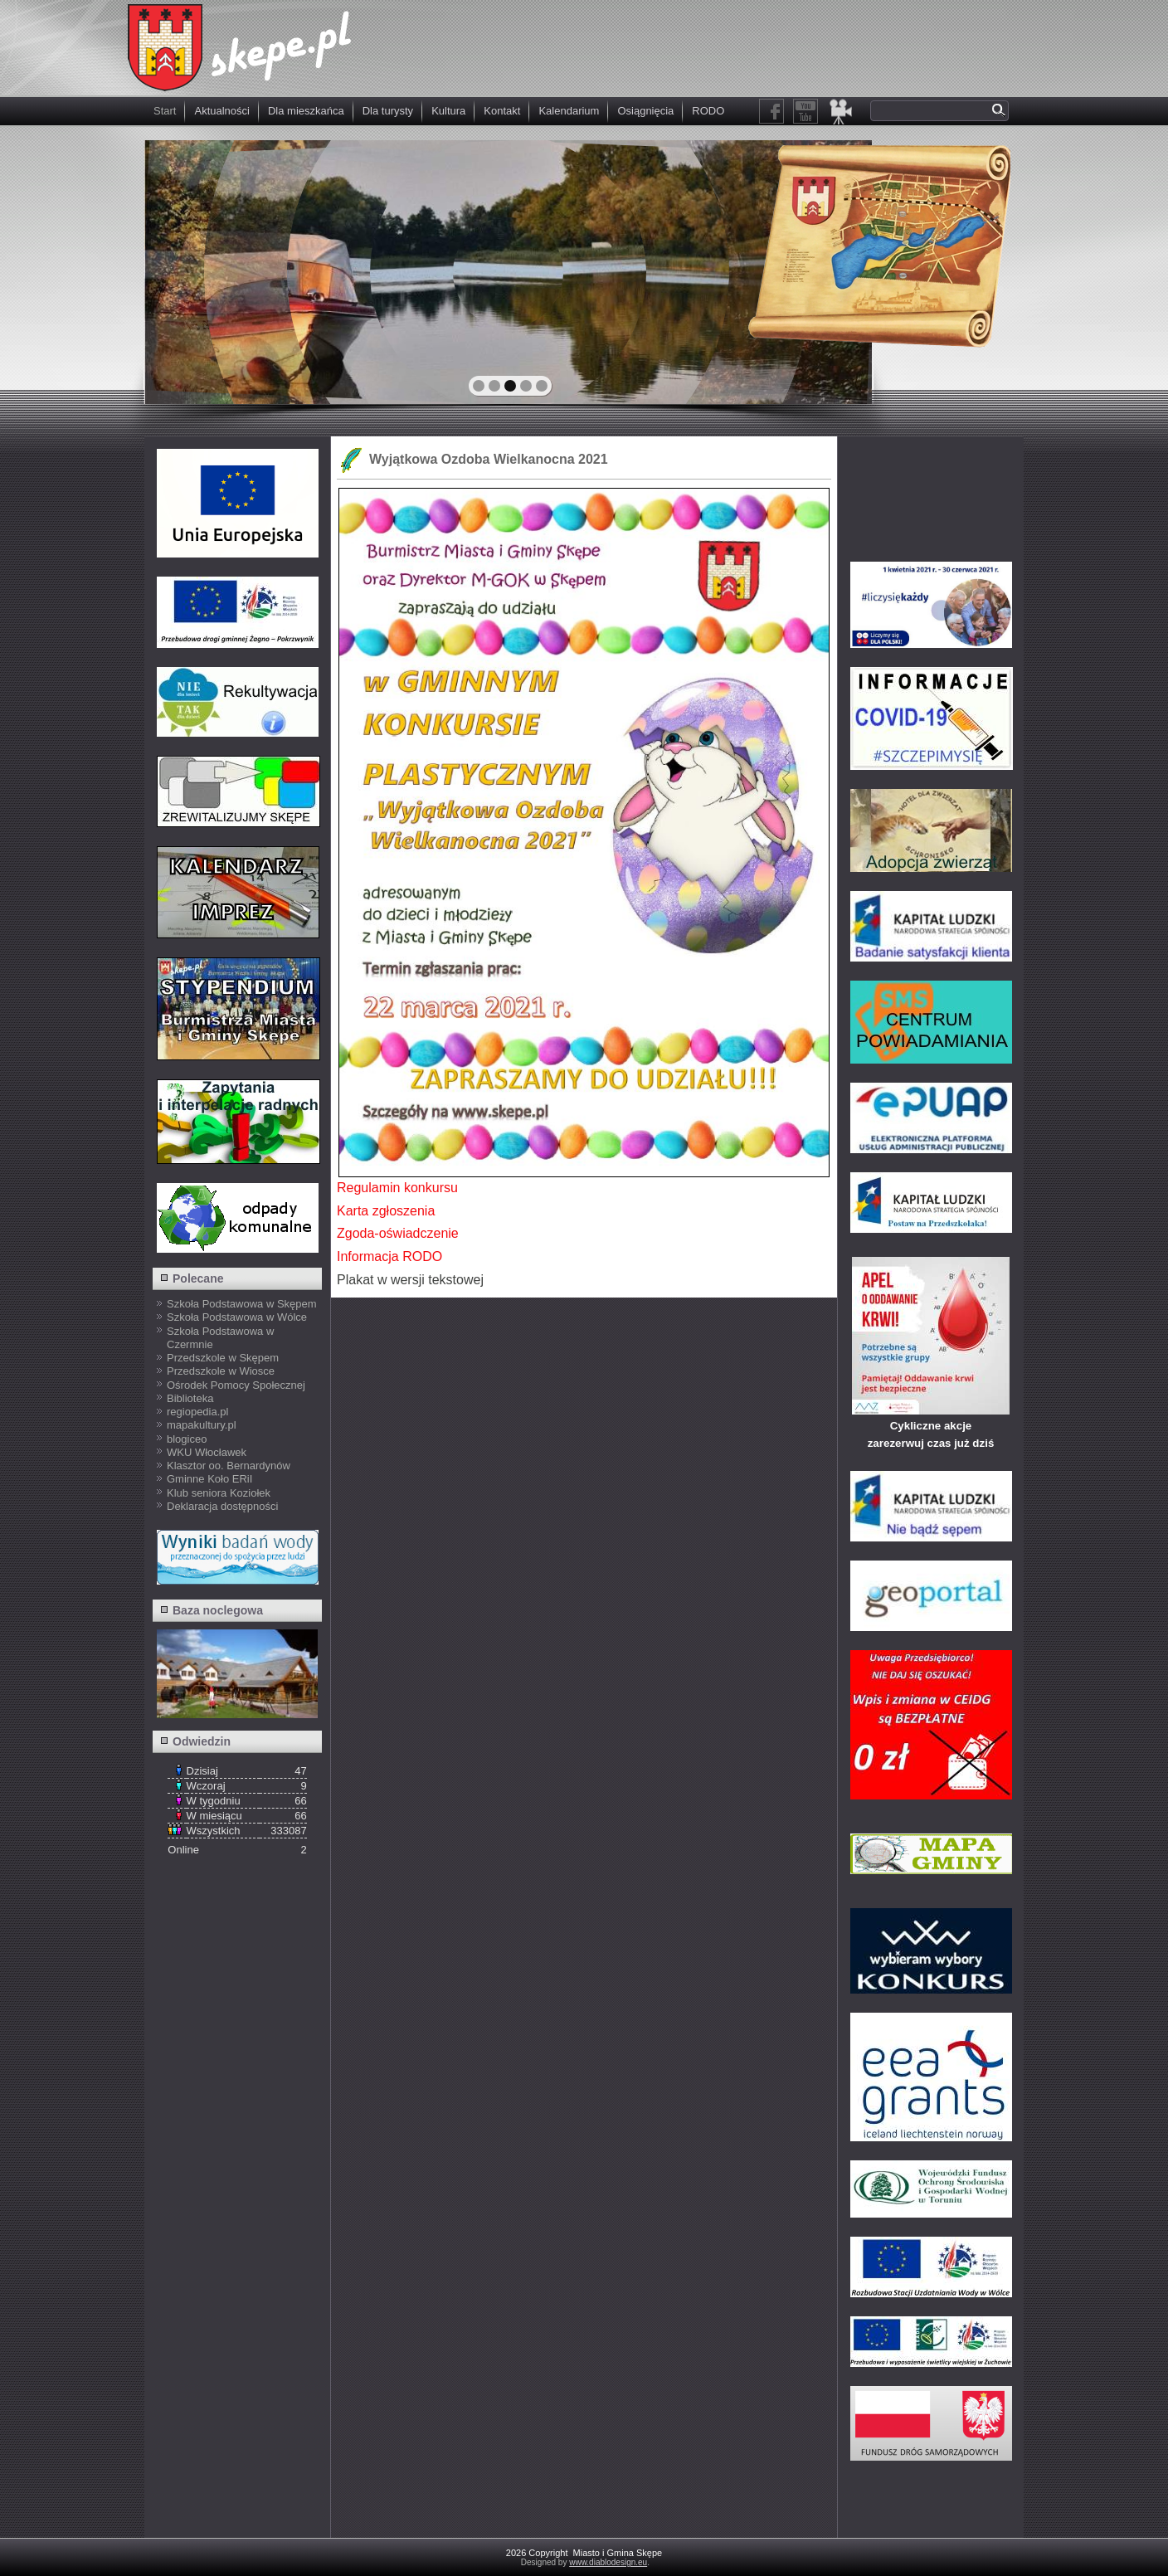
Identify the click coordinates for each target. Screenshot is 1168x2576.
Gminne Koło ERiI (209, 1479)
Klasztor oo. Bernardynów (228, 1465)
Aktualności (221, 111)
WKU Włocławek (206, 1452)
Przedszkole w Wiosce (221, 1371)
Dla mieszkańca (306, 111)
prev (192, 270)
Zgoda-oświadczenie (398, 1233)
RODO (708, 111)
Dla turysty (388, 111)
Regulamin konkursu (397, 1188)
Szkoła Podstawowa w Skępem (242, 1304)
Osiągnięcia (645, 111)
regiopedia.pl (197, 1411)
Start (164, 111)
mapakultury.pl (201, 1425)
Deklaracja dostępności (222, 1506)
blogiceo (187, 1439)
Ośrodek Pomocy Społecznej (236, 1385)
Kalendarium (568, 111)
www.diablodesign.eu (608, 2562)
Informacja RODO (389, 1256)
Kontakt (502, 111)
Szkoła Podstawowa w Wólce (237, 1317)
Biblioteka (190, 1398)
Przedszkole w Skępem (223, 1357)
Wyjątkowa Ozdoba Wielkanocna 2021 (488, 459)
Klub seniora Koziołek (218, 1493)
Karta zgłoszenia (386, 1211)
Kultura (448, 111)
